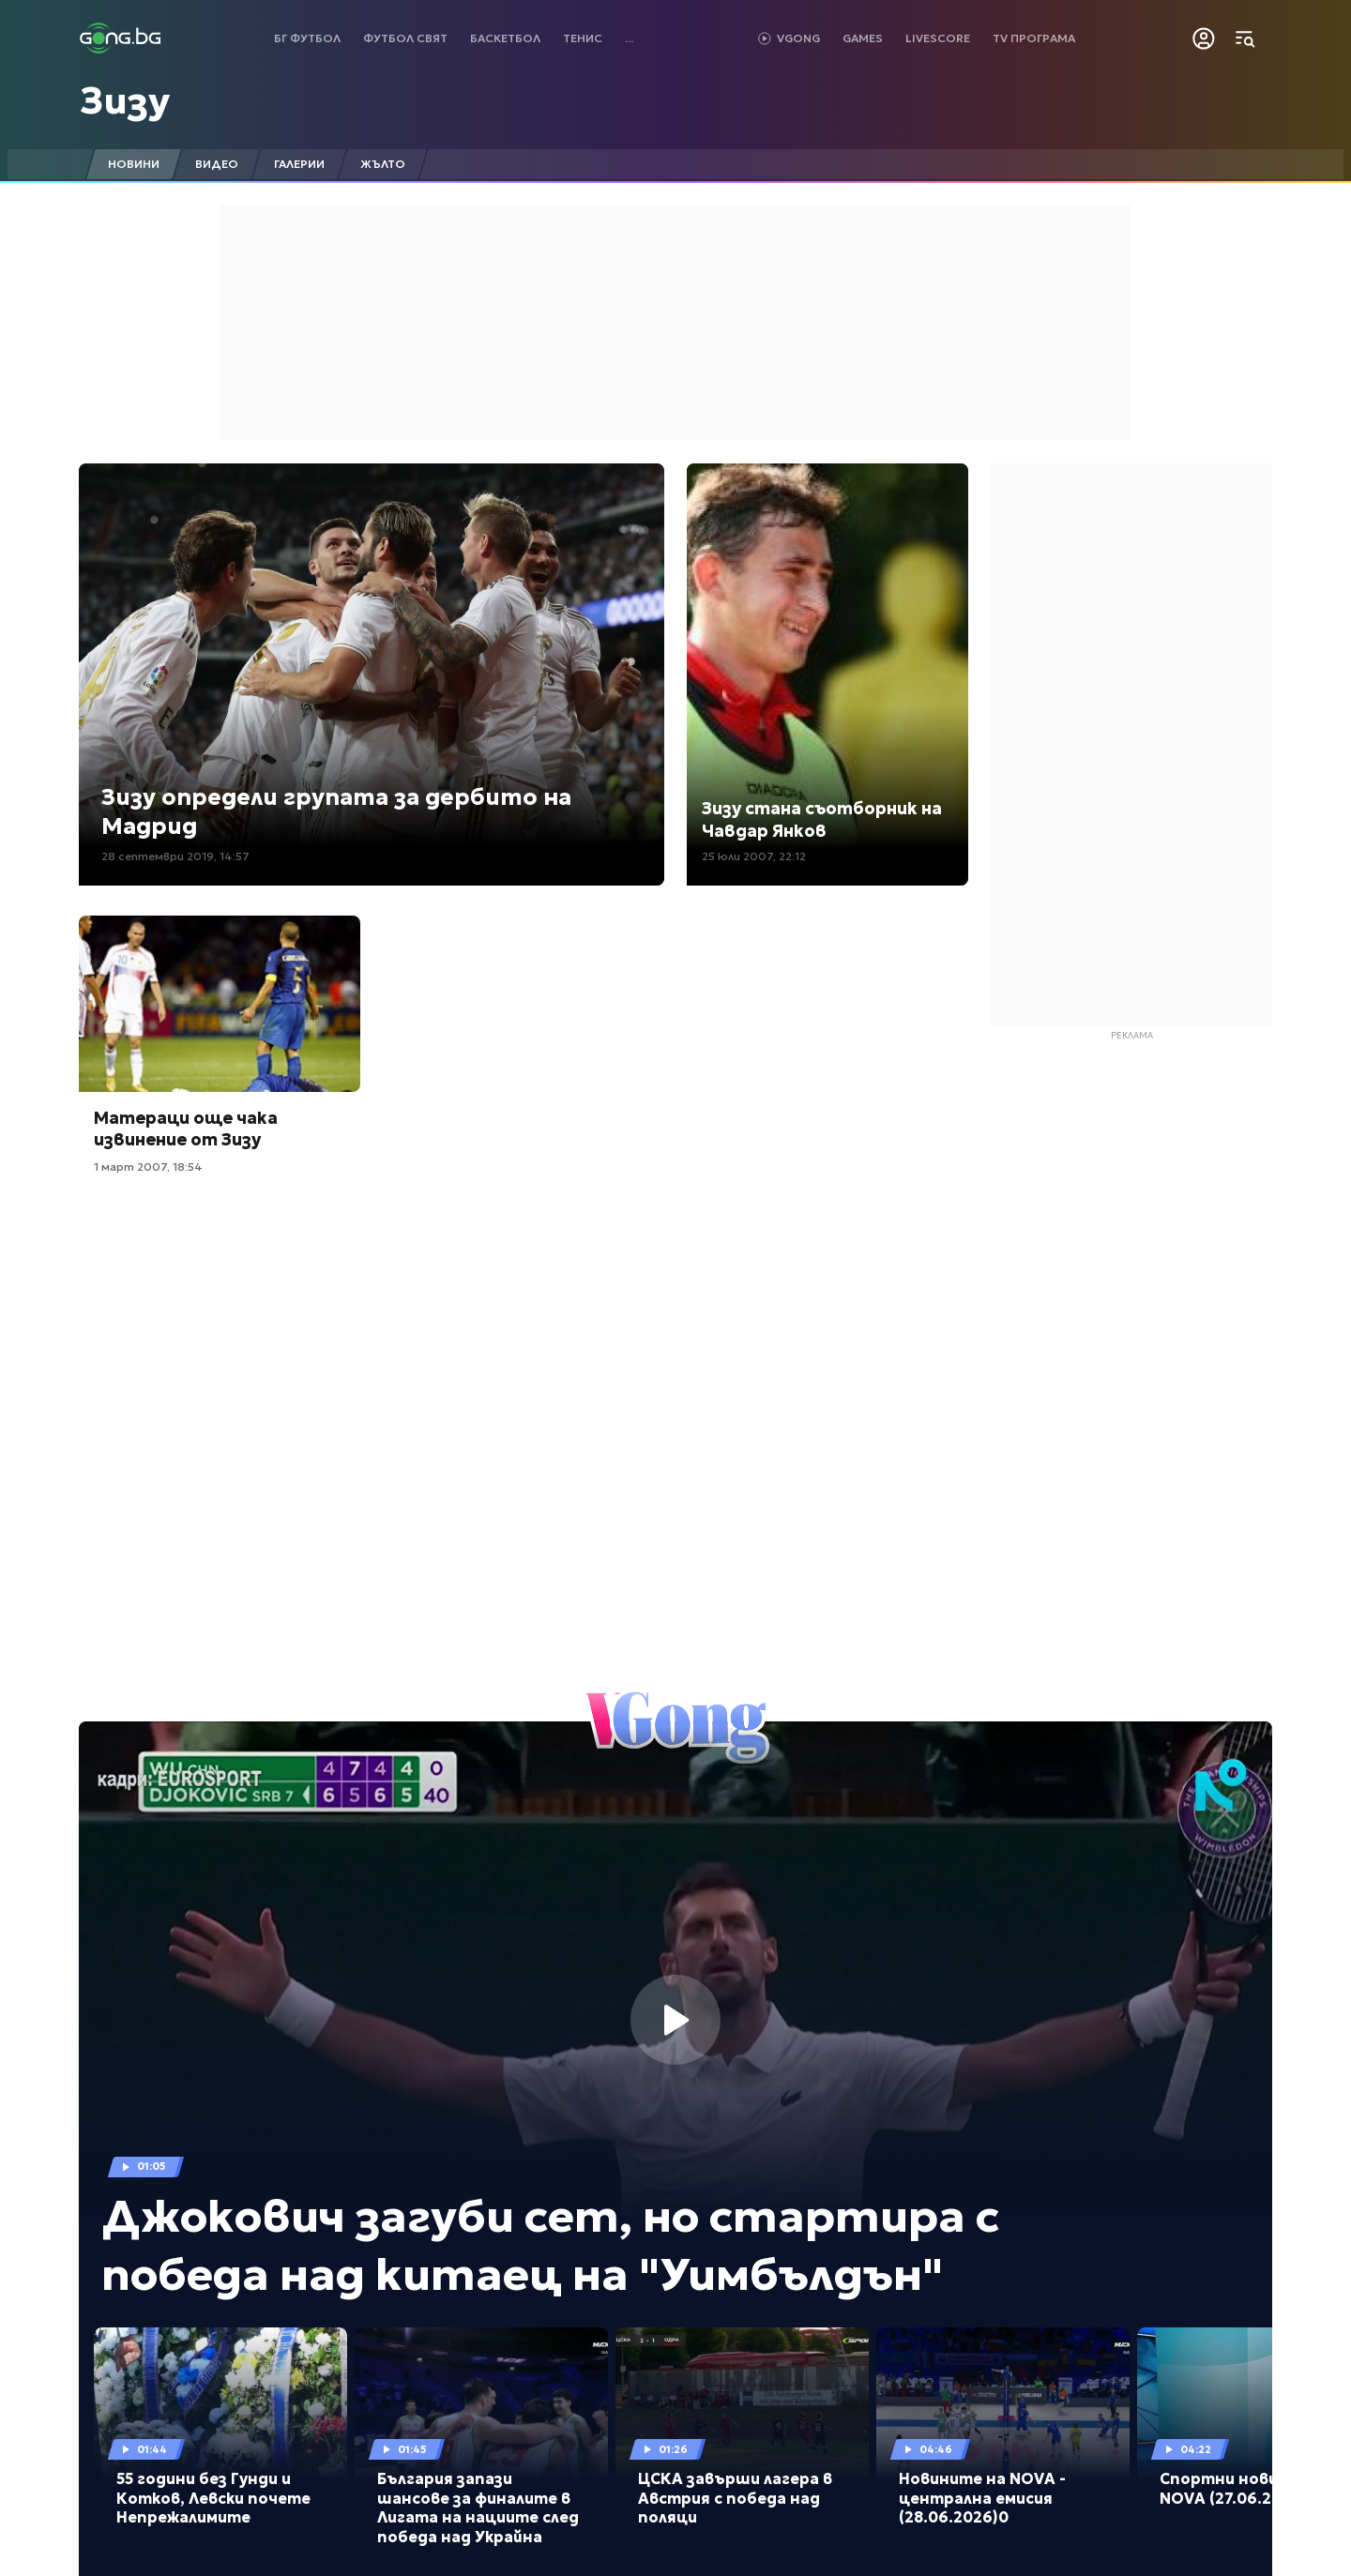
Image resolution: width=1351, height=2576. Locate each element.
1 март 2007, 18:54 (148, 1166)
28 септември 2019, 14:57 (175, 856)
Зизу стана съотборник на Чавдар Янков (822, 819)
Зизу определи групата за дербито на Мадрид (336, 812)
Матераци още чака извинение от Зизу (186, 1128)
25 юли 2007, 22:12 (754, 856)
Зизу (125, 100)
